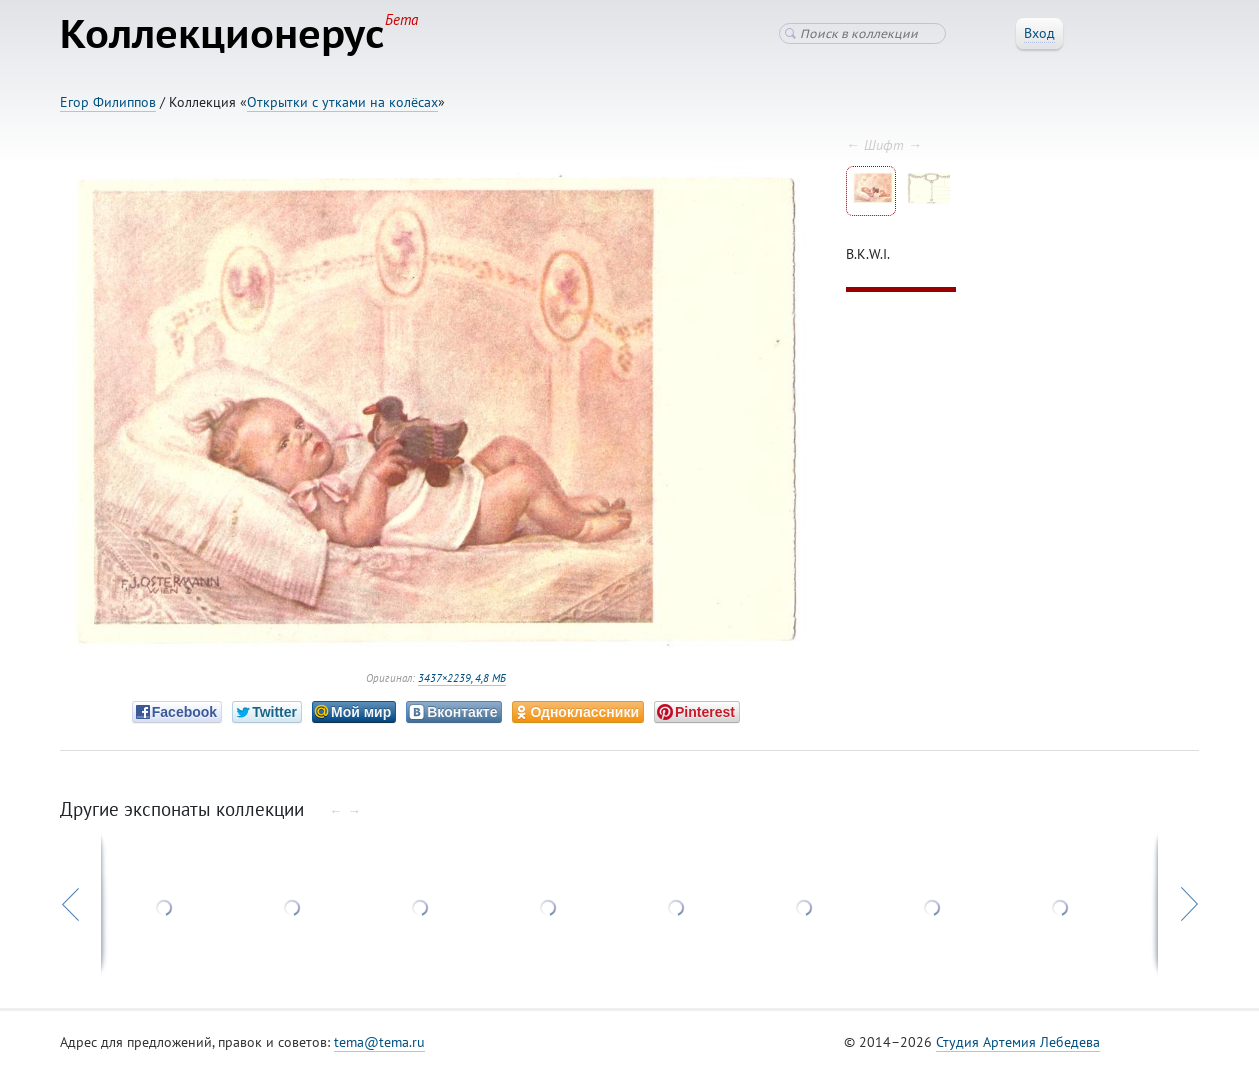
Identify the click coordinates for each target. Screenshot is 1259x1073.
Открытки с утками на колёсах (342, 102)
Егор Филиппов (108, 102)
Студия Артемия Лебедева (1018, 1042)
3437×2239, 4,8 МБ (462, 678)
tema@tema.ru (379, 1042)
